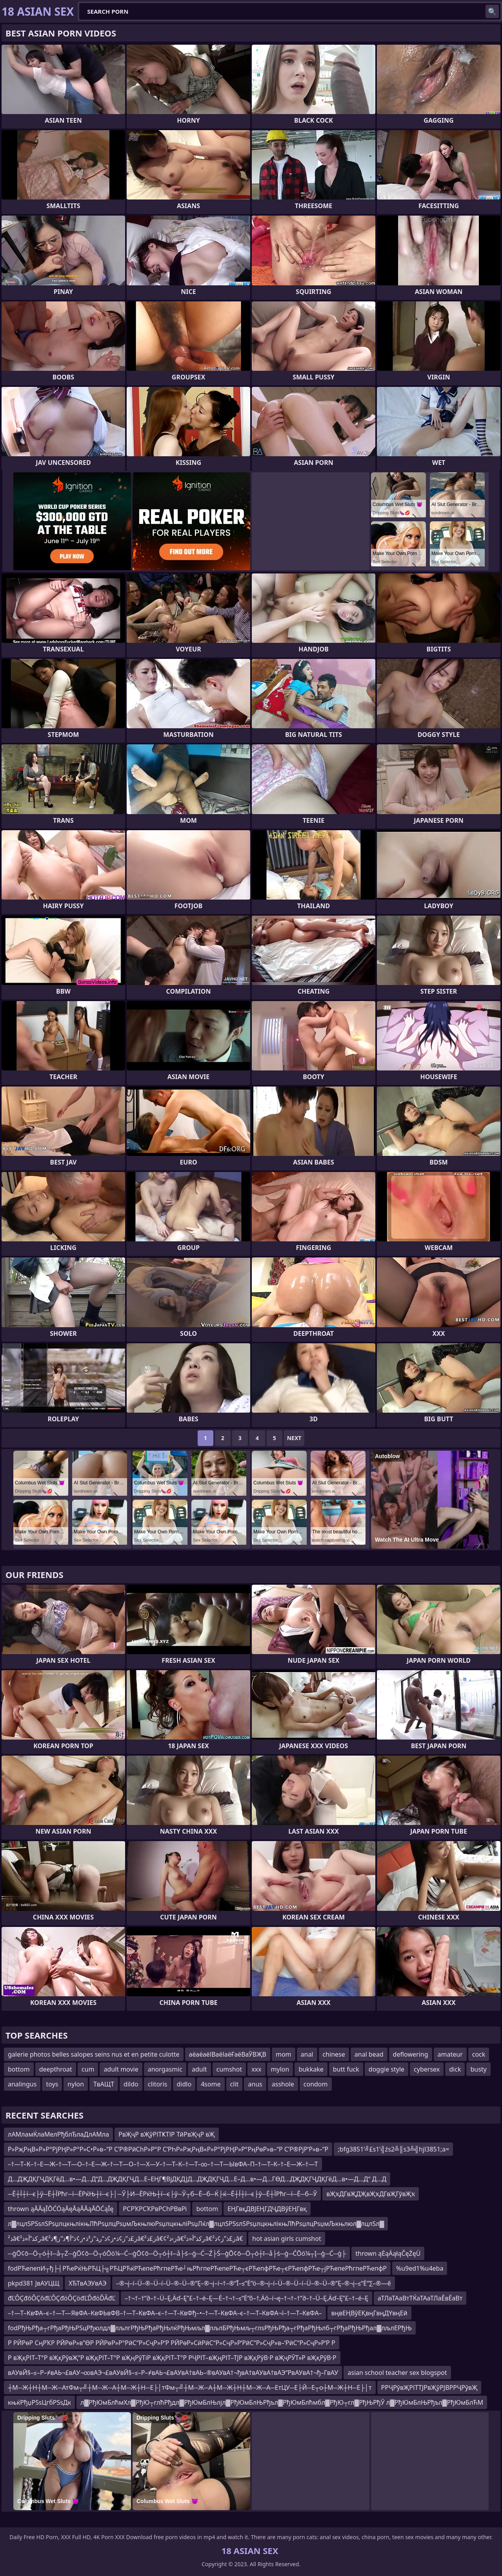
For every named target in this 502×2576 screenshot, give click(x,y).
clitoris (157, 2084)
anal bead (369, 2054)
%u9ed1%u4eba (420, 2268)
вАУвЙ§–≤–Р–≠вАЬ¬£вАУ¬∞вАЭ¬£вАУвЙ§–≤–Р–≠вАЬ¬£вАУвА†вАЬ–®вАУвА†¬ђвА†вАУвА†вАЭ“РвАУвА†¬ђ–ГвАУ (173, 2372)
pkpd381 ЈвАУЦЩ (33, 2283)
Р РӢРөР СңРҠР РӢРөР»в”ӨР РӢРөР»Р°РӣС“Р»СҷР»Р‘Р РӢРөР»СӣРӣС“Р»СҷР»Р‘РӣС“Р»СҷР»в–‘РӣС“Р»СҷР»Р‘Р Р (171, 2342)
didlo (184, 2084)
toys (52, 2084)
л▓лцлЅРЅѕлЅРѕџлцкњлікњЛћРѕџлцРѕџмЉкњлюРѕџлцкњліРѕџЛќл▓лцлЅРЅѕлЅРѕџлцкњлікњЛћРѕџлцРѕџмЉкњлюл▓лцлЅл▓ (196, 2223)
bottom (19, 2069)
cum (88, 2069)
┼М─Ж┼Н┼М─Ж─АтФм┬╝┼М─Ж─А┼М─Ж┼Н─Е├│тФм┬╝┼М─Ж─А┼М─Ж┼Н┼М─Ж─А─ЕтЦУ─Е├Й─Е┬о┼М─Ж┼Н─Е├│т (190, 2387)
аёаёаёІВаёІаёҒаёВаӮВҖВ (227, 2054)
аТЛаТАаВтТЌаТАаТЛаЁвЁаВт (420, 2298)
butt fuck (346, 2069)
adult (199, 2069)
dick (455, 2069)
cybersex (427, 2069)
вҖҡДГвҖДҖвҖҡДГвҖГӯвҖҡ (370, 2194)
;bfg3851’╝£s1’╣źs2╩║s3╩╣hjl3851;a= (393, 2149)
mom (283, 2054)
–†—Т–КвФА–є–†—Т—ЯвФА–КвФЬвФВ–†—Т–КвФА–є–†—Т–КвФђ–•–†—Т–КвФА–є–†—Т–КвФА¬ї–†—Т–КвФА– (165, 2313)
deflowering (410, 2054)
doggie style (386, 2069)
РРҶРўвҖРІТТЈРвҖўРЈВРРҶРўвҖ (429, 2387)
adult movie (121, 2069)
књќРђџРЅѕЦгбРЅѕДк (39, 2402)
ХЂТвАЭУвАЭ (88, 2283)
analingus (22, 2084)
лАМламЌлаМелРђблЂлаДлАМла (58, 2134)
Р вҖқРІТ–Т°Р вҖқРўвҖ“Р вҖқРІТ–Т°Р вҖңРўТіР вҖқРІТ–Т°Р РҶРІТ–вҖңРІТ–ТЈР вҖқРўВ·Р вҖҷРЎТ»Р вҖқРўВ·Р (172, 2357)
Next (294, 1438)
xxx (256, 2069)
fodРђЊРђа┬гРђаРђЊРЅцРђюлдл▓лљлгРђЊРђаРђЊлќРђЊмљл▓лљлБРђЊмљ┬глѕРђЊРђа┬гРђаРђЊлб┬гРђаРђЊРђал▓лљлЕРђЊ (210, 2328)
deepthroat (55, 2069)
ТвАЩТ (103, 2084)
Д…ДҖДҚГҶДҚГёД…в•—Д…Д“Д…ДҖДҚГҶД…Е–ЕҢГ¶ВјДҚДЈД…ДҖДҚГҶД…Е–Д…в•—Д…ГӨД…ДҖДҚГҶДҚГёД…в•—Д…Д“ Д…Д (197, 2179)
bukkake (310, 2069)
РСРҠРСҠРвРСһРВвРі (155, 2208)
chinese (334, 2054)
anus (255, 2084)
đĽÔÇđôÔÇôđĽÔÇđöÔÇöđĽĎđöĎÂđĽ (61, 2298)
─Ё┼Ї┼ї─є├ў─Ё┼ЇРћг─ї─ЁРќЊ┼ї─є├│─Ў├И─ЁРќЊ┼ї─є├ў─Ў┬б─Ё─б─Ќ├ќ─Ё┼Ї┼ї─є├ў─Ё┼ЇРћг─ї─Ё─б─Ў (162, 2194)
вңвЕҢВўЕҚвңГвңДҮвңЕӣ (369, 2313)
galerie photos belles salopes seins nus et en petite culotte (94, 2054)
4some (210, 2084)
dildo (131, 2084)
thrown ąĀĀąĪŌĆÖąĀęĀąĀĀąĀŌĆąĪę (60, 2208)
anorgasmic (165, 2069)
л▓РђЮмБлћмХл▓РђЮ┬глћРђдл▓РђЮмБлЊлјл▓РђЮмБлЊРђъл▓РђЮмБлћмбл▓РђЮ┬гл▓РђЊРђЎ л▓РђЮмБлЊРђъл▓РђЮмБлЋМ (281, 2402)
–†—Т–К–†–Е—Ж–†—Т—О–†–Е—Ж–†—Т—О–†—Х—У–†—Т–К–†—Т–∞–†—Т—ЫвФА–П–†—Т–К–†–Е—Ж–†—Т (163, 2164)
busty (478, 2069)
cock (479, 2054)
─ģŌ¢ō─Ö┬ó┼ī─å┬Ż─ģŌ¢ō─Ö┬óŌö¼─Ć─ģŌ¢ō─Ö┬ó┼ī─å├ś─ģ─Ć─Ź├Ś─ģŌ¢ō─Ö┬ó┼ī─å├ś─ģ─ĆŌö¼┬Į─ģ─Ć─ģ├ (177, 2253)
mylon (280, 2069)
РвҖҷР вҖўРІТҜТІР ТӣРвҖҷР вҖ (166, 2134)
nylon (75, 2084)
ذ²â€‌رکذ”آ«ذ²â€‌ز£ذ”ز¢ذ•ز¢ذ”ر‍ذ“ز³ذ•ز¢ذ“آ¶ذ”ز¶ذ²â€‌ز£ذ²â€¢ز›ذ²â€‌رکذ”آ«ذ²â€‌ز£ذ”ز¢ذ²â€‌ (125, 2238)
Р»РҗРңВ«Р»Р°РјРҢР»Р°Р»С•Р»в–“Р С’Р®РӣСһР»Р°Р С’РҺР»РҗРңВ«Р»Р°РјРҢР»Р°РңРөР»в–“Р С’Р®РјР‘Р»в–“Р (168, 2149)
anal (307, 2054)
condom (316, 2084)
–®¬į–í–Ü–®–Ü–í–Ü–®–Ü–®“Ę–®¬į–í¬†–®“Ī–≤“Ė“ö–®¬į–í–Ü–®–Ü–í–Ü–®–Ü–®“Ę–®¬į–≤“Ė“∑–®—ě (253, 2283)
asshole (283, 2084)
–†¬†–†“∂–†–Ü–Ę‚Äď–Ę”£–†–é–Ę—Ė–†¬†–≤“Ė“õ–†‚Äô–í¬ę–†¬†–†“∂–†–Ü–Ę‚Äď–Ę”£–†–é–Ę (246, 2298)
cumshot (229, 2069)
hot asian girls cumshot (286, 2238)
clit (234, 2084)
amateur (450, 2054)
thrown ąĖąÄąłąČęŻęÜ (387, 2253)
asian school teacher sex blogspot (397, 2372)
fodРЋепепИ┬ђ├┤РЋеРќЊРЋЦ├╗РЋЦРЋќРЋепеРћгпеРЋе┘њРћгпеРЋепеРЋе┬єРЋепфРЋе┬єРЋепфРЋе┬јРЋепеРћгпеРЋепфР (197, 2268)
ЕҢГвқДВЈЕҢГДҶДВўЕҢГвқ (267, 2208)
